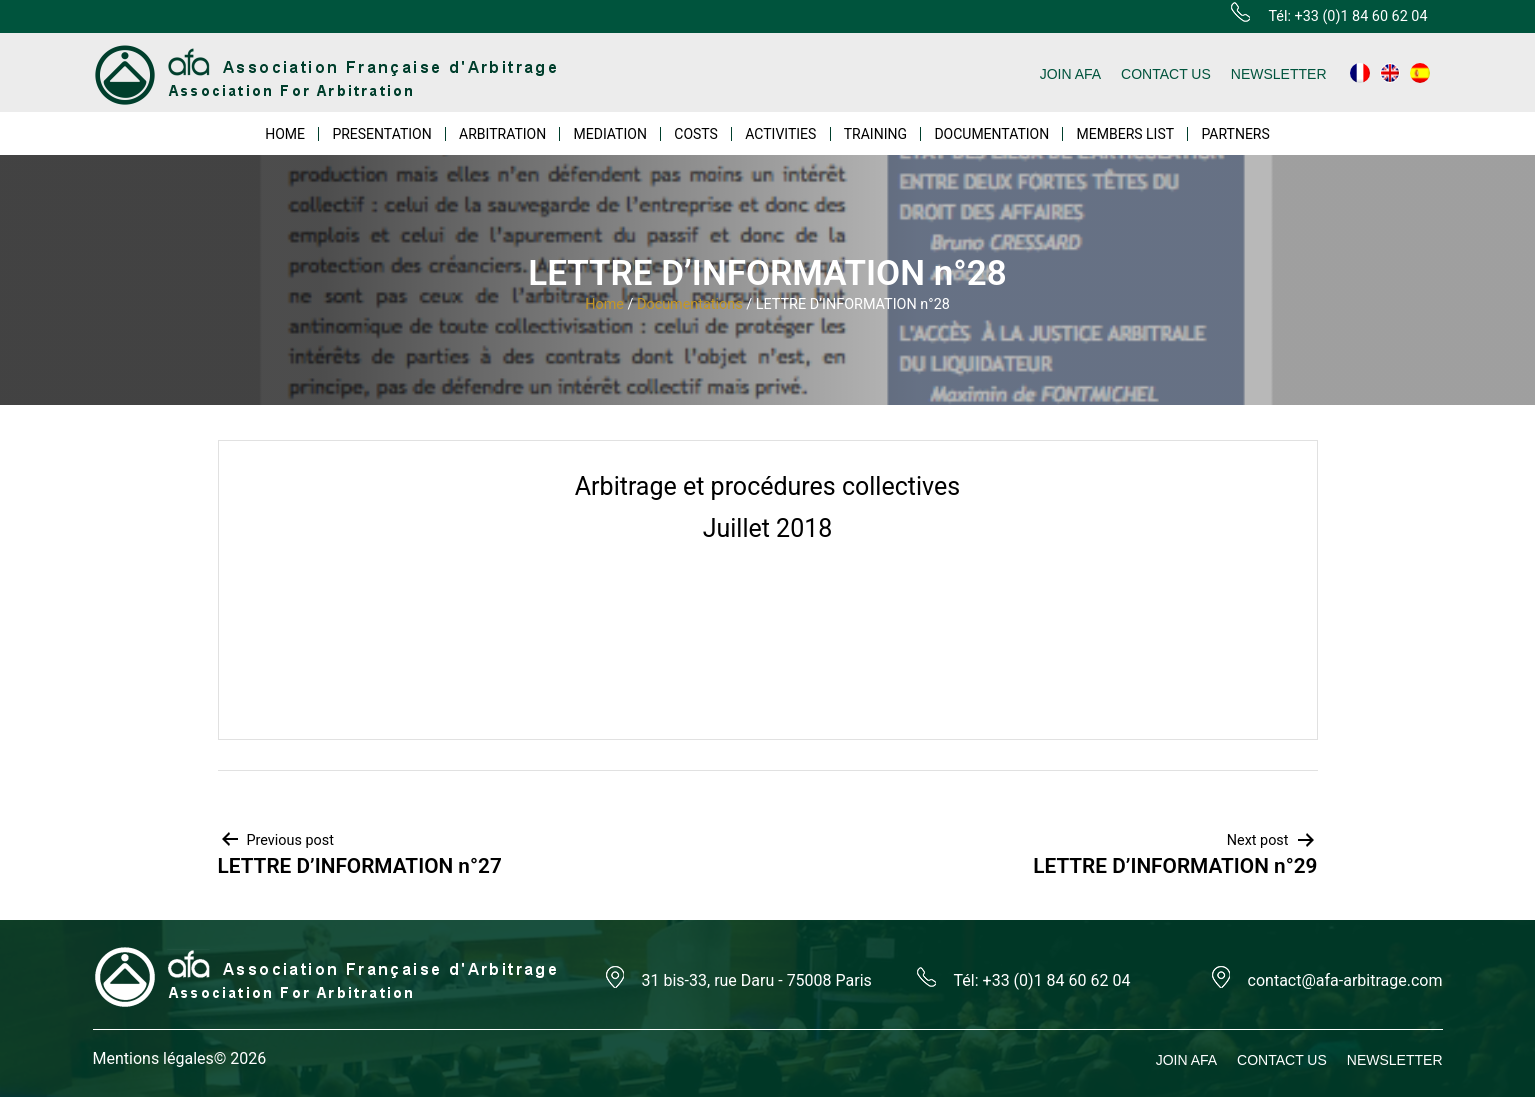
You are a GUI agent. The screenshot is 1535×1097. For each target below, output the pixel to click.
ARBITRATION (502, 134)
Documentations (690, 304)
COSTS (696, 134)
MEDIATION (610, 134)
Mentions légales (153, 1058)
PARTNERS (1235, 134)
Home (604, 304)
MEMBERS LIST (1126, 134)
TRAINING (875, 134)
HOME (285, 134)
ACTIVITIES (780, 134)
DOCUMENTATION (991, 134)
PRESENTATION (381, 134)
